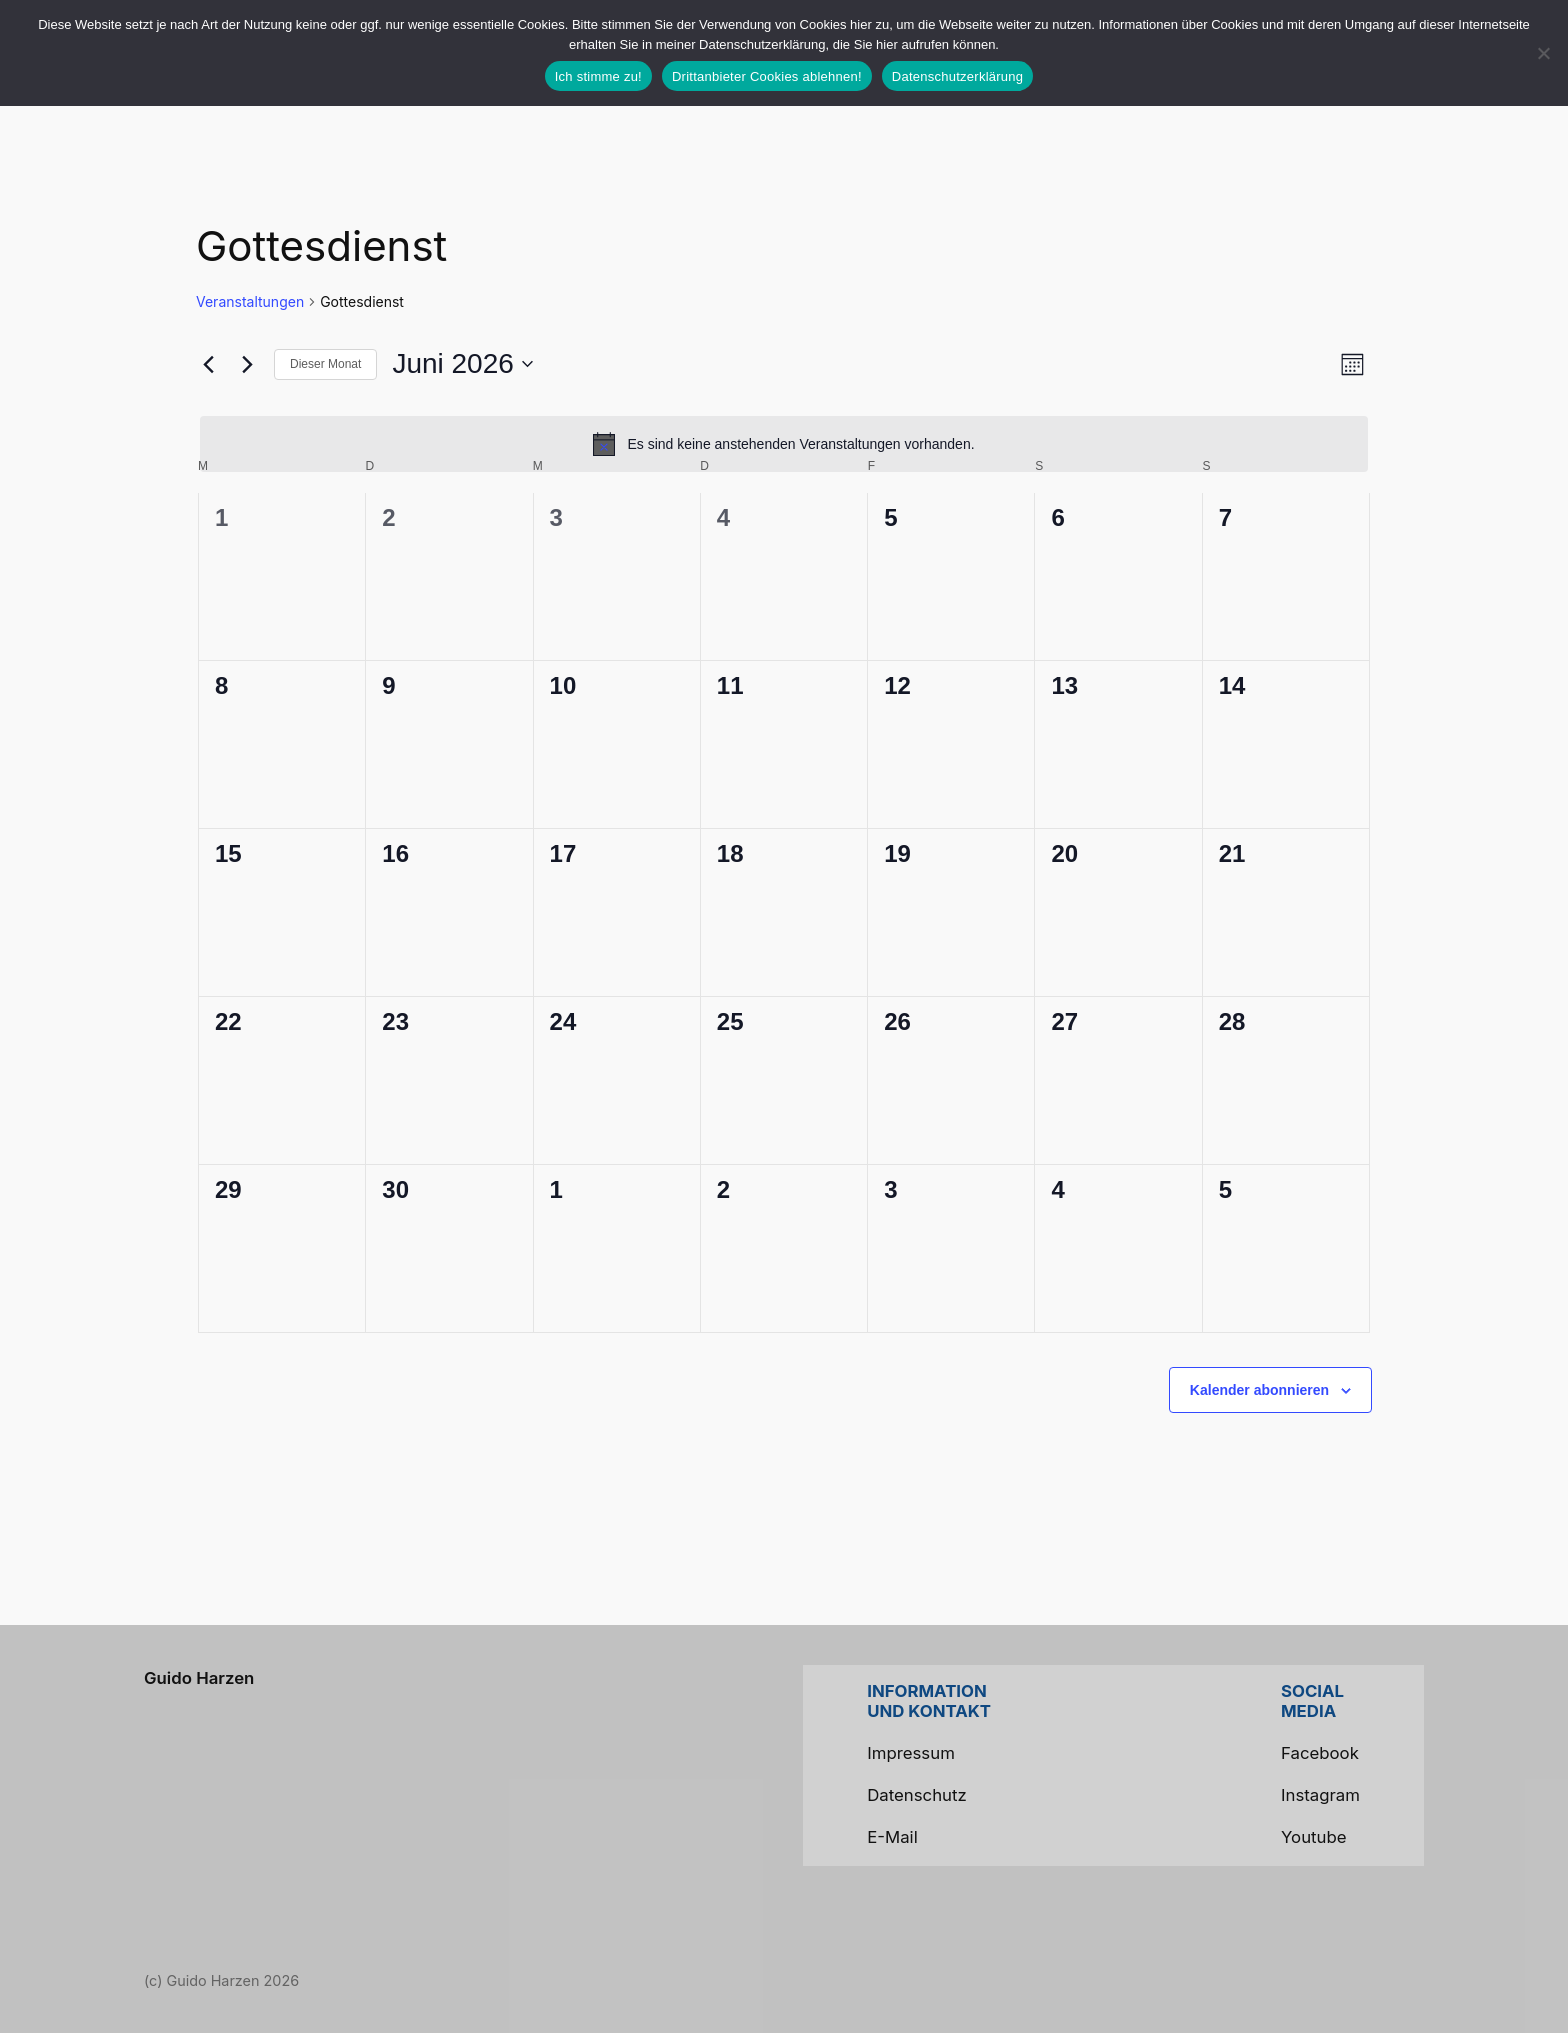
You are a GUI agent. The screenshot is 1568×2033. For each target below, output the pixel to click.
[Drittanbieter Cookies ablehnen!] (1543, 53)
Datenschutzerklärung (957, 76)
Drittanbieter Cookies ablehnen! (767, 76)
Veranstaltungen (250, 301)
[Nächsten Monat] (247, 364)
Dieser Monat (325, 364)
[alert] (784, 444)
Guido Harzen (199, 1678)
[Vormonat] (208, 364)
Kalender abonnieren (1259, 1390)
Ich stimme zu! (598, 76)
